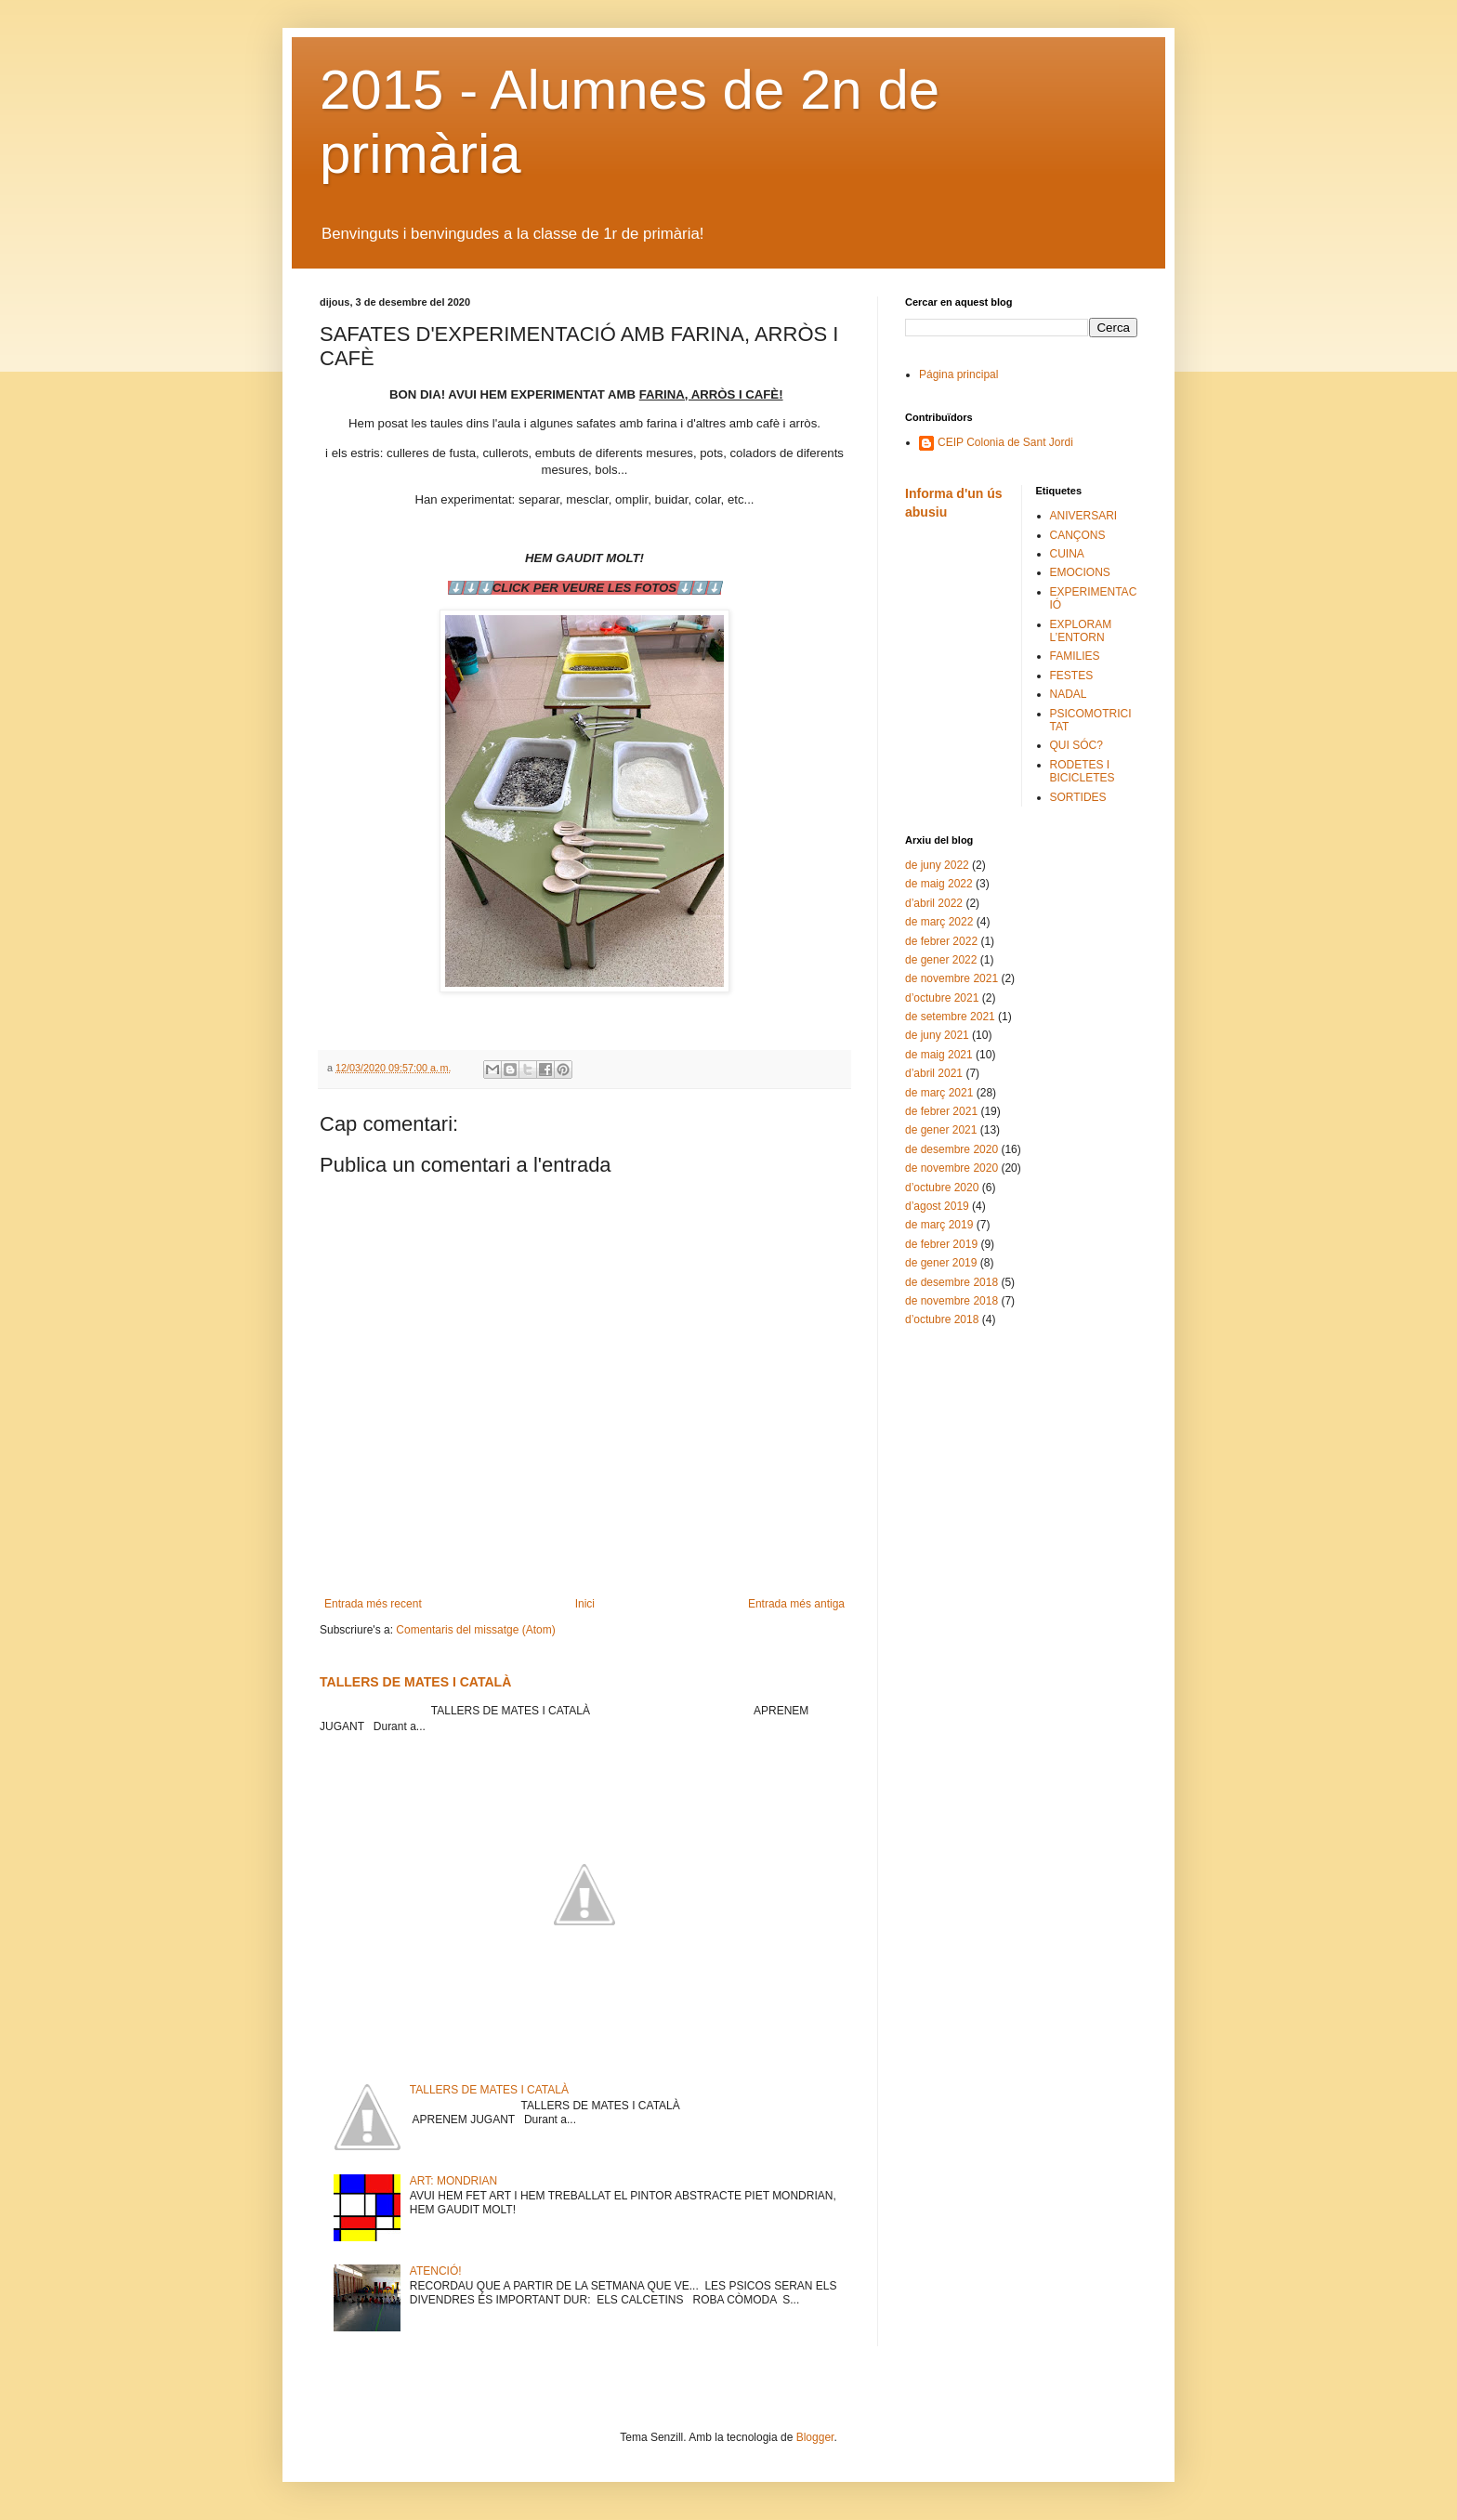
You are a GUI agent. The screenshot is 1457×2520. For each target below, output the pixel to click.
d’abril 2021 (934, 1073)
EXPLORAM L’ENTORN (1081, 631)
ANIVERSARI (1084, 515)
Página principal (958, 374)
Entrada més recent (373, 1603)
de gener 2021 (941, 1129)
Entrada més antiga (796, 1603)
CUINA (1067, 553)
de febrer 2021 (941, 1111)
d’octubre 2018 (941, 1319)
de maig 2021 (939, 1054)
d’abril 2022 (934, 903)
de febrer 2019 (941, 1244)
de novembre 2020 (951, 1168)
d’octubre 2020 (941, 1187)
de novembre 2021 (951, 978)
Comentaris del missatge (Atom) (475, 1629)
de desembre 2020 (951, 1149)
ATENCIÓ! (436, 2270)
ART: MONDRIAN (453, 2180)
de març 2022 (939, 921)
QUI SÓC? (1076, 745)
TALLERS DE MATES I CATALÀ (415, 1681)
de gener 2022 (941, 959)
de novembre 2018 (951, 1300)
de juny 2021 (937, 1035)
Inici (585, 1603)
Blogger (815, 2437)
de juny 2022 (937, 865)
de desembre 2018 (951, 1282)
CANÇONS (1078, 535)
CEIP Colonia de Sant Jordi (1005, 442)
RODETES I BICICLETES (1082, 771)
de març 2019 (939, 1224)
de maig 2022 (939, 883)
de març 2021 (939, 1092)
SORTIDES (1078, 797)
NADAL (1068, 694)
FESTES (1072, 675)
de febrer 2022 (941, 941)
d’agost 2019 (937, 1206)
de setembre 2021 (950, 1016)
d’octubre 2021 (941, 997)
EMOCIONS (1080, 572)
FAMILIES (1075, 656)
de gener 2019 (941, 1262)
